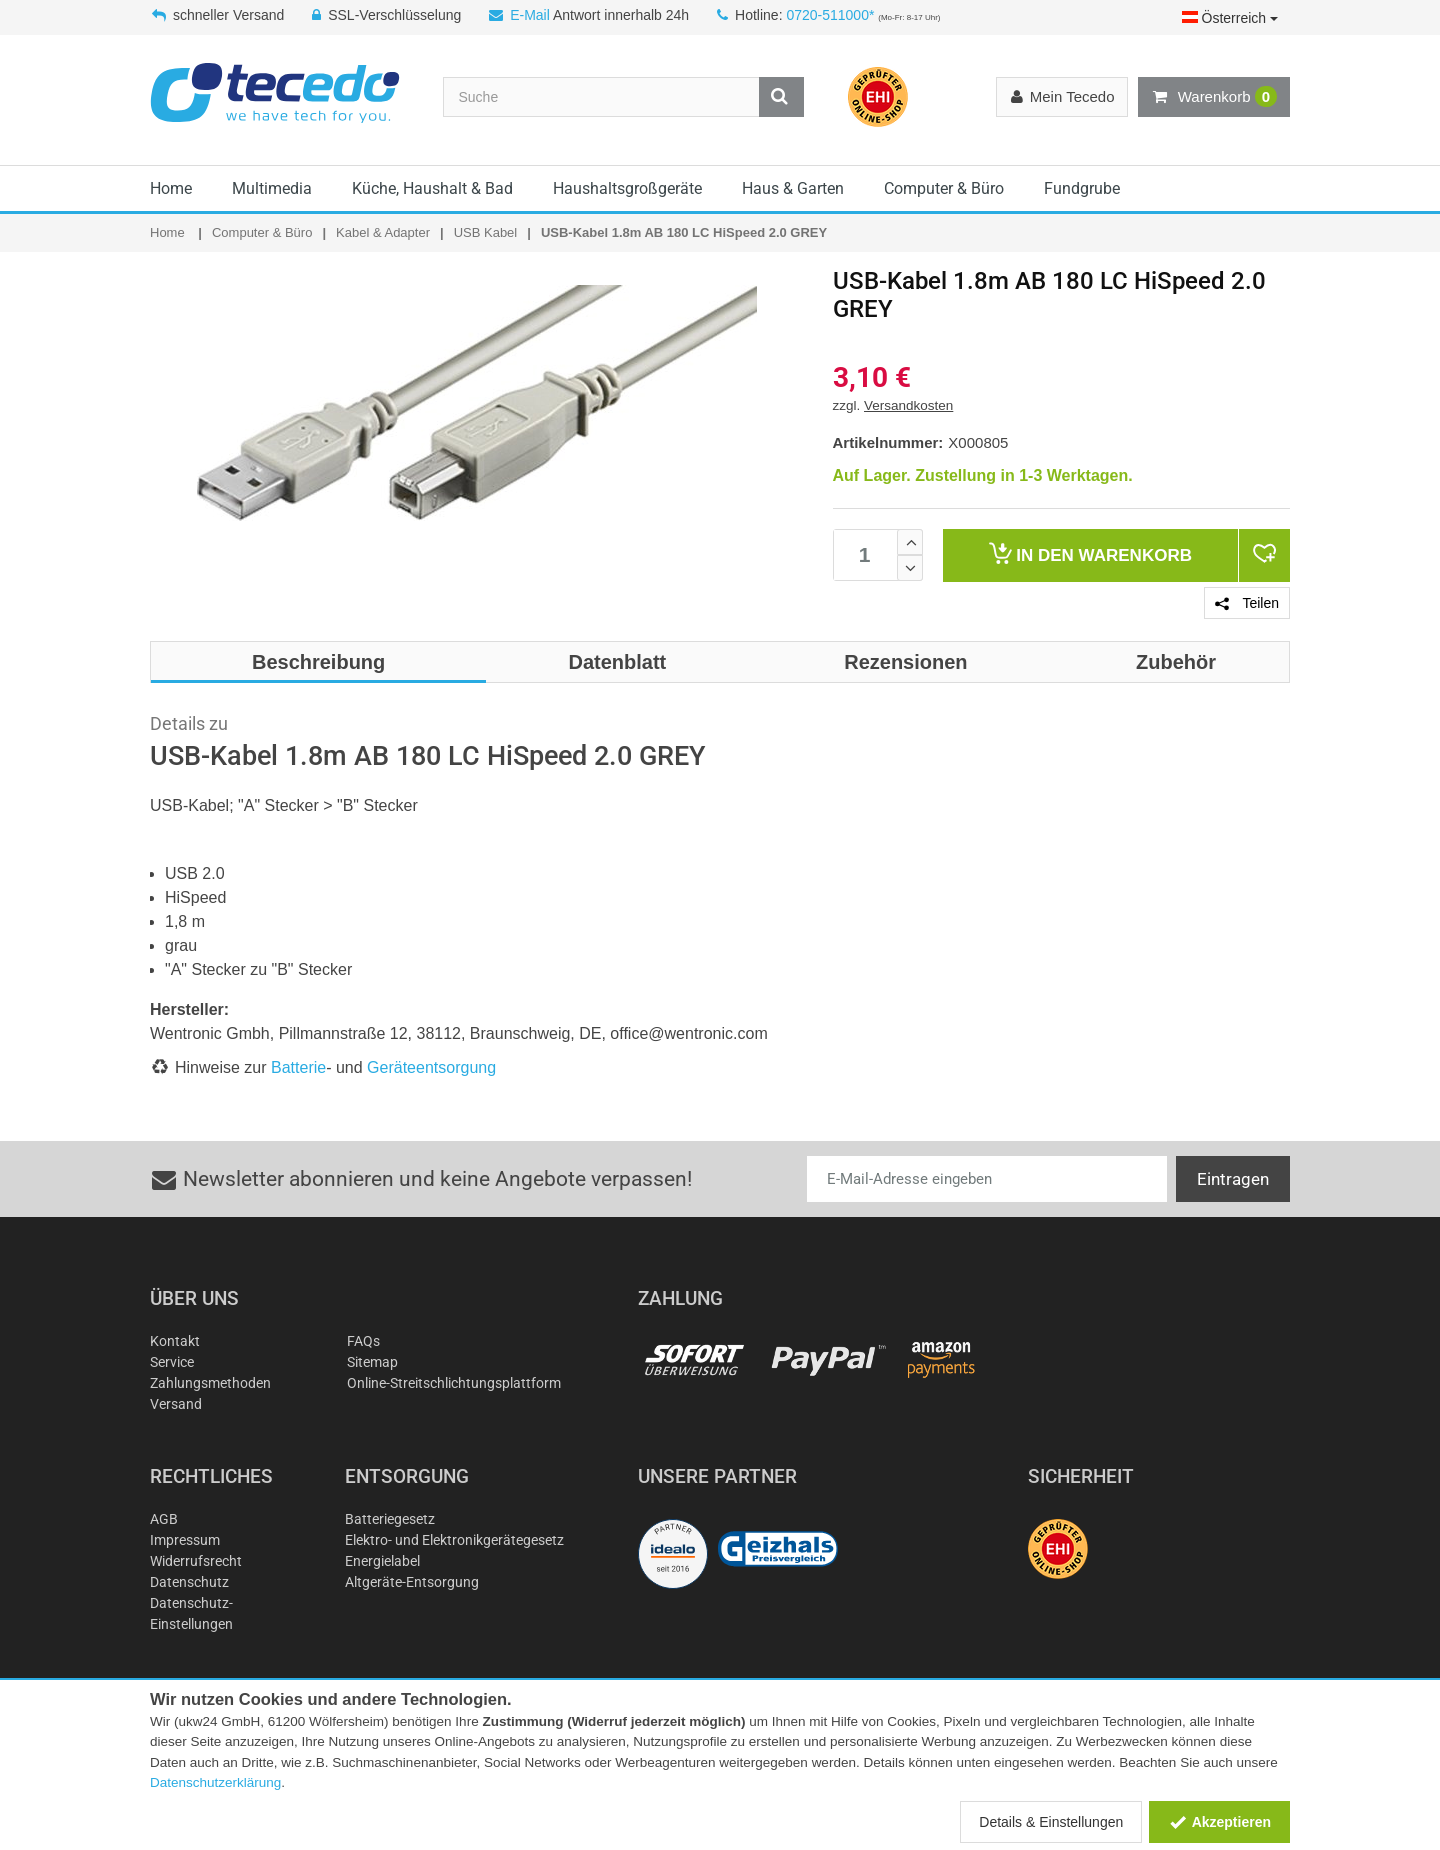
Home (171, 188)
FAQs (363, 1341)
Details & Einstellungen (1051, 1822)
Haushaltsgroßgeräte (627, 188)
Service (172, 1362)
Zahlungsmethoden (210, 1383)
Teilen (1247, 603)
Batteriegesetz (390, 1519)
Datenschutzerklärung (215, 1782)
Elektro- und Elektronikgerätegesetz (454, 1540)
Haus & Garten (793, 188)
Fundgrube (1082, 188)
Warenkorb (1214, 97)
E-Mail (530, 15)
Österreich (1230, 18)
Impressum (185, 1540)
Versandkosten (908, 405)
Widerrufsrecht (196, 1561)
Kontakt (175, 1341)
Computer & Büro (944, 188)
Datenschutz (189, 1582)
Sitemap (372, 1362)
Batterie (298, 1067)
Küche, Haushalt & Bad (432, 188)
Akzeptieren (1219, 1822)
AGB (164, 1519)
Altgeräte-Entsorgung (412, 1582)
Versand (176, 1404)
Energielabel (382, 1561)
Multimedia (272, 188)
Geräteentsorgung (431, 1067)
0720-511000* (830, 15)
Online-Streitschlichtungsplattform (454, 1383)
